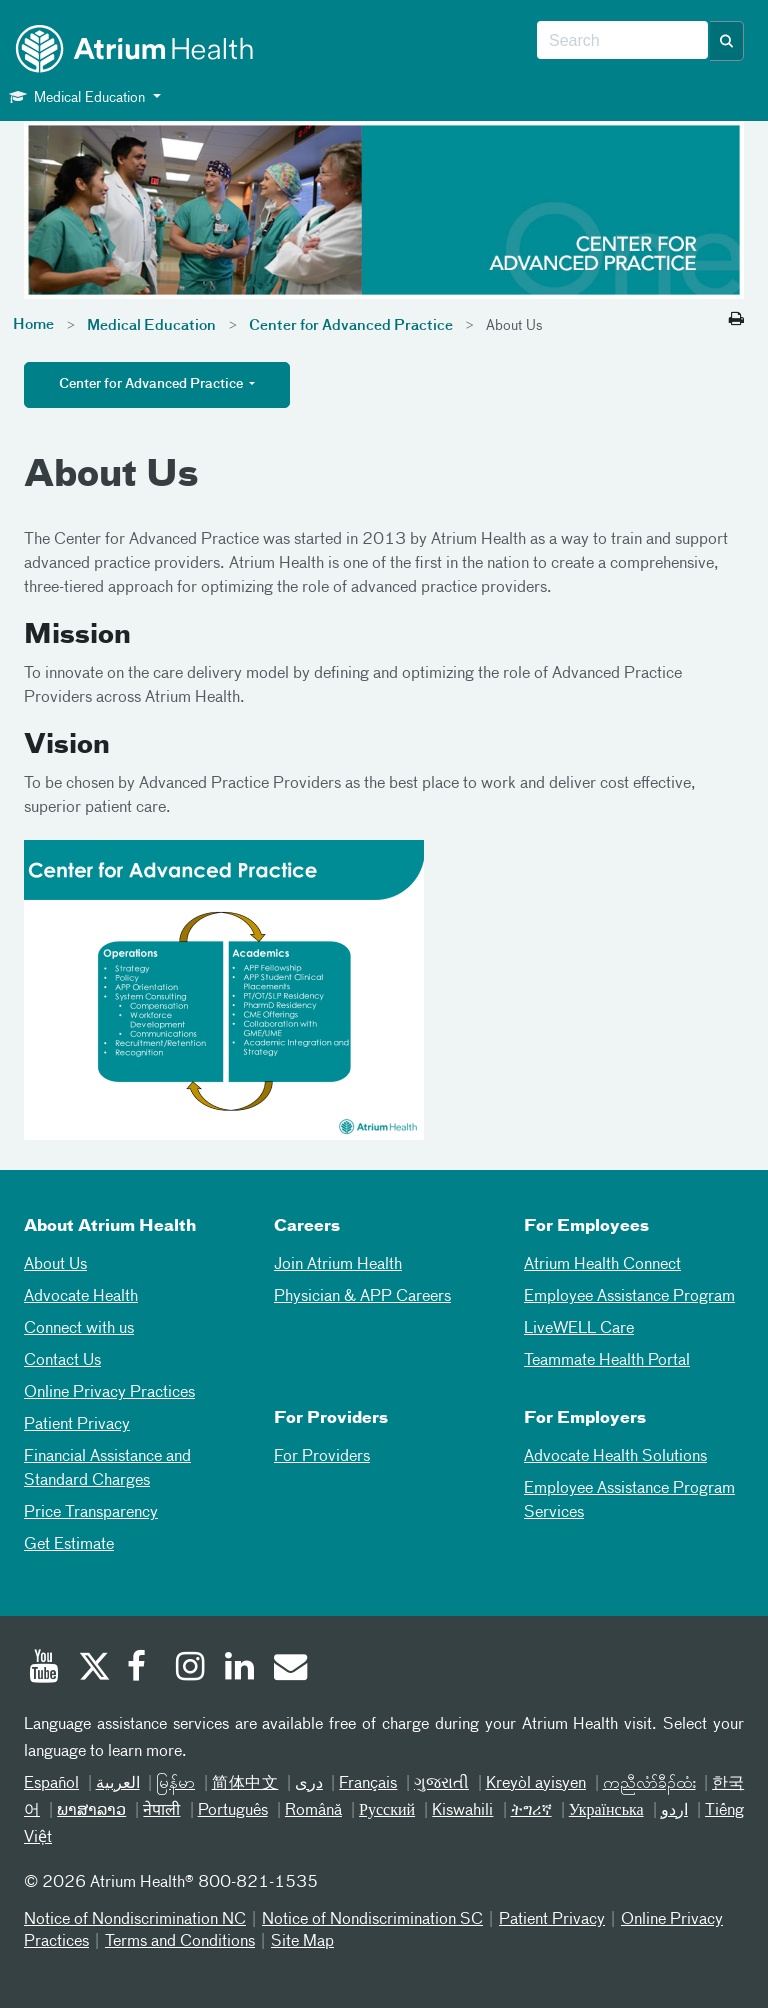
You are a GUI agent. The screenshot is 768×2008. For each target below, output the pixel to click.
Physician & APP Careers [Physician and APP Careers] (362, 1297)
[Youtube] (44, 1669)
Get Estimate (69, 1545)
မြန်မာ (175, 1784)
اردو (674, 1811)
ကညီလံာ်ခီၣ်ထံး (649, 1784)
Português (233, 1811)
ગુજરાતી (441, 1784)
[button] (727, 41)
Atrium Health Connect (602, 1265)
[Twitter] (93, 1669)
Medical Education (151, 326)
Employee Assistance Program (629, 1297)
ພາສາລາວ (91, 1811)
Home (33, 325)
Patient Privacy (77, 1425)
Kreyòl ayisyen (536, 1784)
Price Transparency (91, 1513)
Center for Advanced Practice (351, 326)
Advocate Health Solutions (615, 1457)
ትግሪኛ (531, 1811)
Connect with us (79, 1329)
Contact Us (62, 1361)
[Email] (289, 1669)
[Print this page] (736, 320)
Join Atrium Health (338, 1265)
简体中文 (245, 1784)
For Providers (322, 1457)
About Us (55, 1265)
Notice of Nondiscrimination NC (135, 1920)
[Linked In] (240, 1669)
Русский (387, 1811)
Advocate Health (81, 1297)
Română (313, 1811)
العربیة (118, 1784)
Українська (606, 1811)
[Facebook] (142, 1669)
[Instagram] (191, 1669)
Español (51, 1784)
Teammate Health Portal (607, 1361)
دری (309, 1784)
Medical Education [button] (79, 97)
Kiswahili (462, 1811)
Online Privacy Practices (109, 1393)
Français (368, 1784)
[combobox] (622, 41)
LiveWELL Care (579, 1329)
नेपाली (161, 1811)
